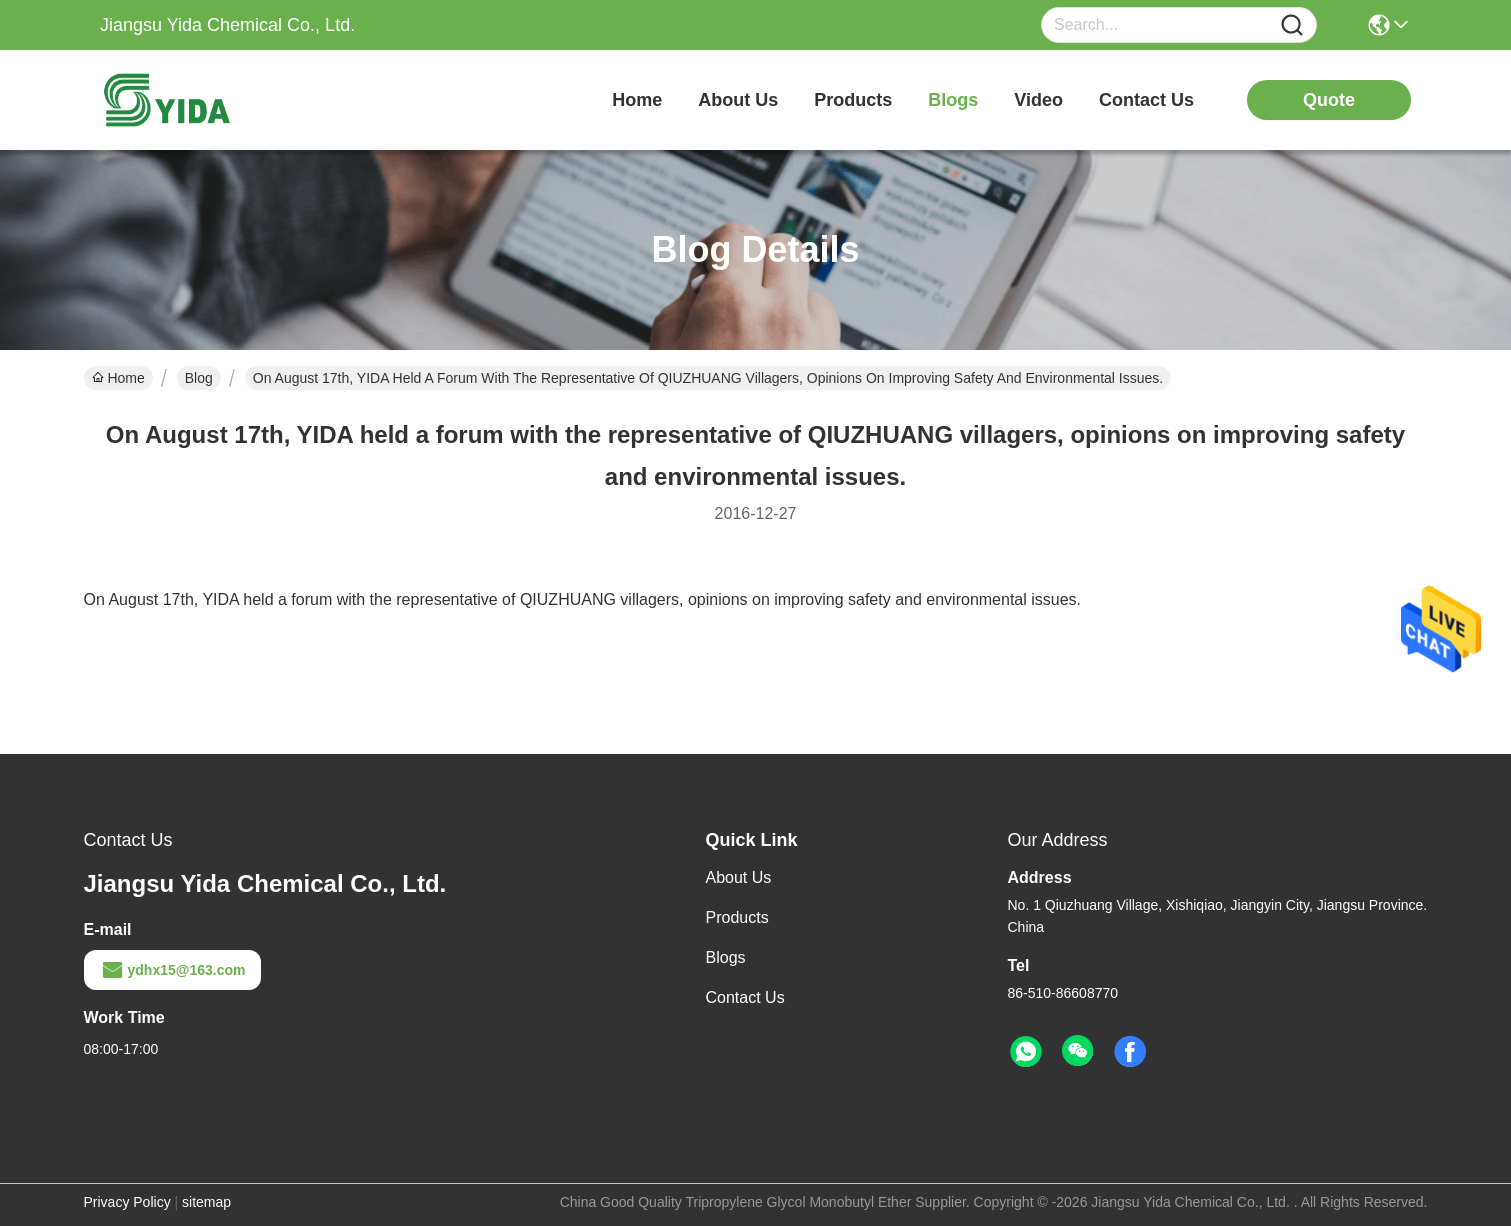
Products (737, 917)
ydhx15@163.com (173, 970)
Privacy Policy (127, 1202)
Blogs (726, 957)
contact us (1146, 100)
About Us (739, 877)
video (1038, 100)
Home (637, 100)
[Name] (1292, 25)
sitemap (206, 1202)
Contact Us (745, 997)
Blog (199, 378)
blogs (953, 100)
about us (738, 100)
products (853, 100)
